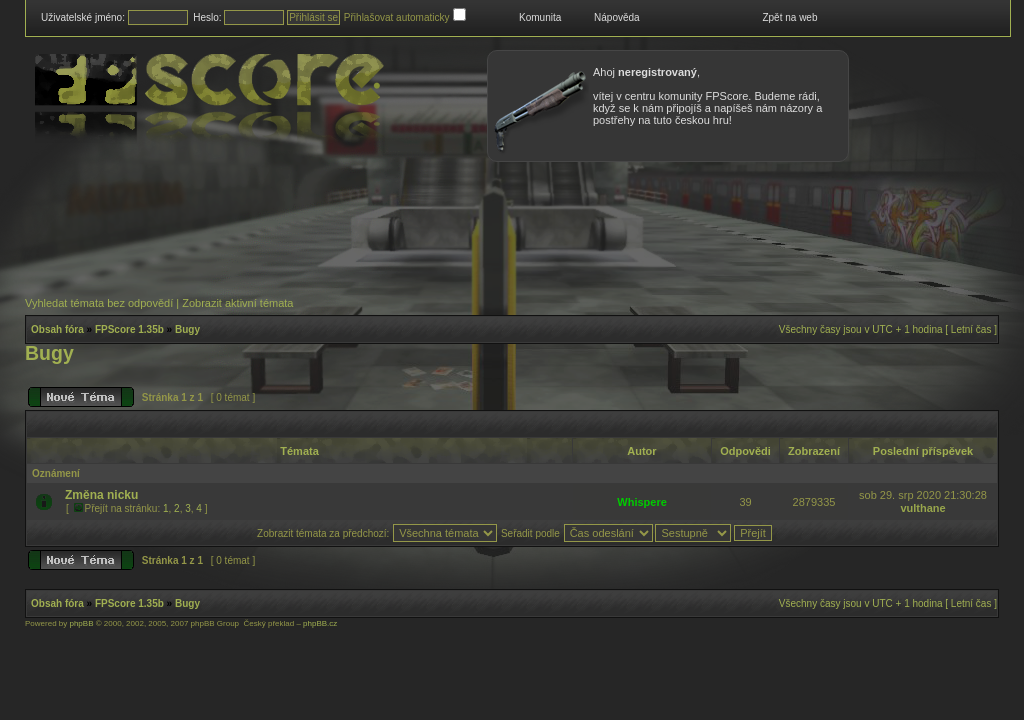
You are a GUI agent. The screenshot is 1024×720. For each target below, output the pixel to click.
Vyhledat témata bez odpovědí (99, 303)
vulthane (922, 508)
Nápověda (617, 17)
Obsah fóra (57, 329)
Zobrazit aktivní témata (237, 303)
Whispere (642, 502)
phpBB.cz (320, 623)
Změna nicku (101, 495)
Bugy (187, 329)
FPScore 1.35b (129, 329)
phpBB (81, 623)
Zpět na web (789, 17)
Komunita (540, 17)
